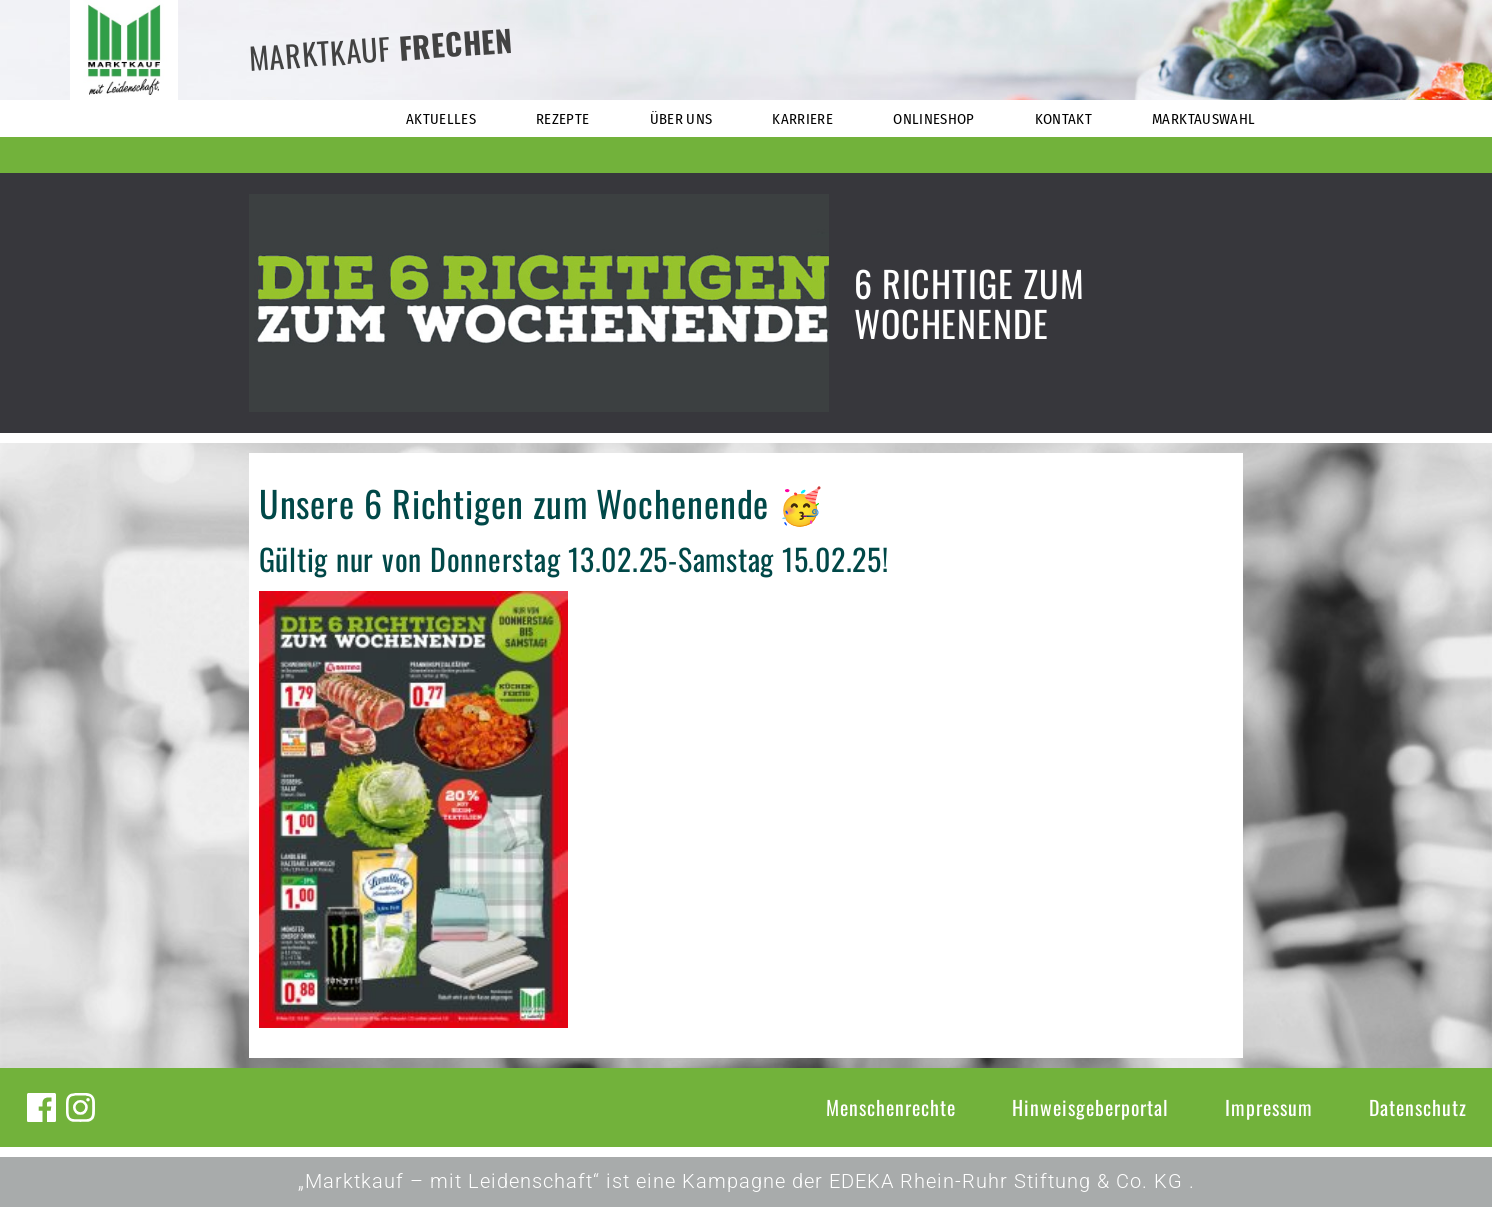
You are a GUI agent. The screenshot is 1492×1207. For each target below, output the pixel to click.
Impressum (1269, 1107)
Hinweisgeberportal (1090, 1107)
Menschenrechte (891, 1107)
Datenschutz (1418, 1107)
